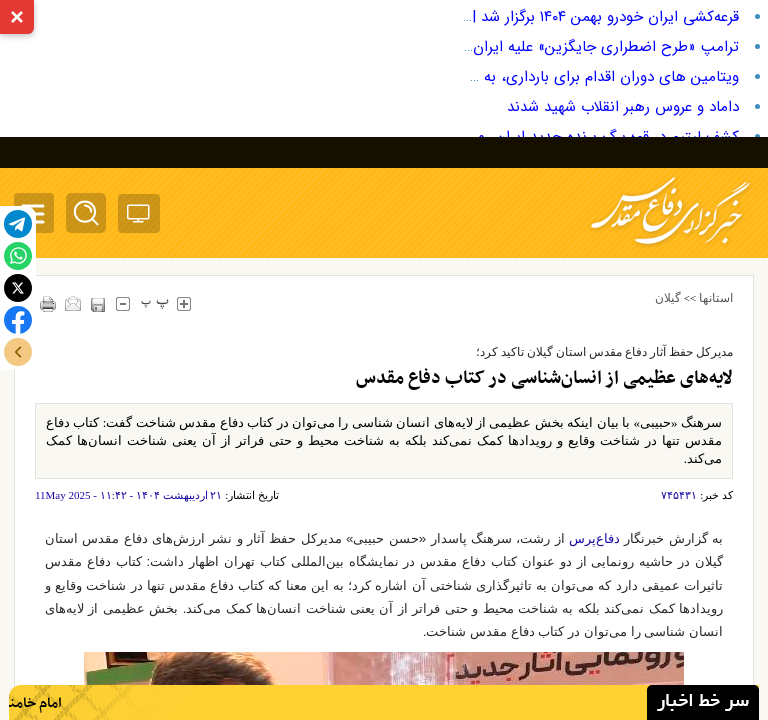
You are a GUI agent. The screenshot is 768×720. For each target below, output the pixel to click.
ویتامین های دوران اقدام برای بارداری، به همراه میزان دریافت (547, 77)
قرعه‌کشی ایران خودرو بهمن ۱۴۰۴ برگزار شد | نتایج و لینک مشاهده (536, 17)
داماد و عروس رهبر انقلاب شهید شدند (623, 107)
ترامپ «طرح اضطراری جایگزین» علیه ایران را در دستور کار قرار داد (535, 47)
